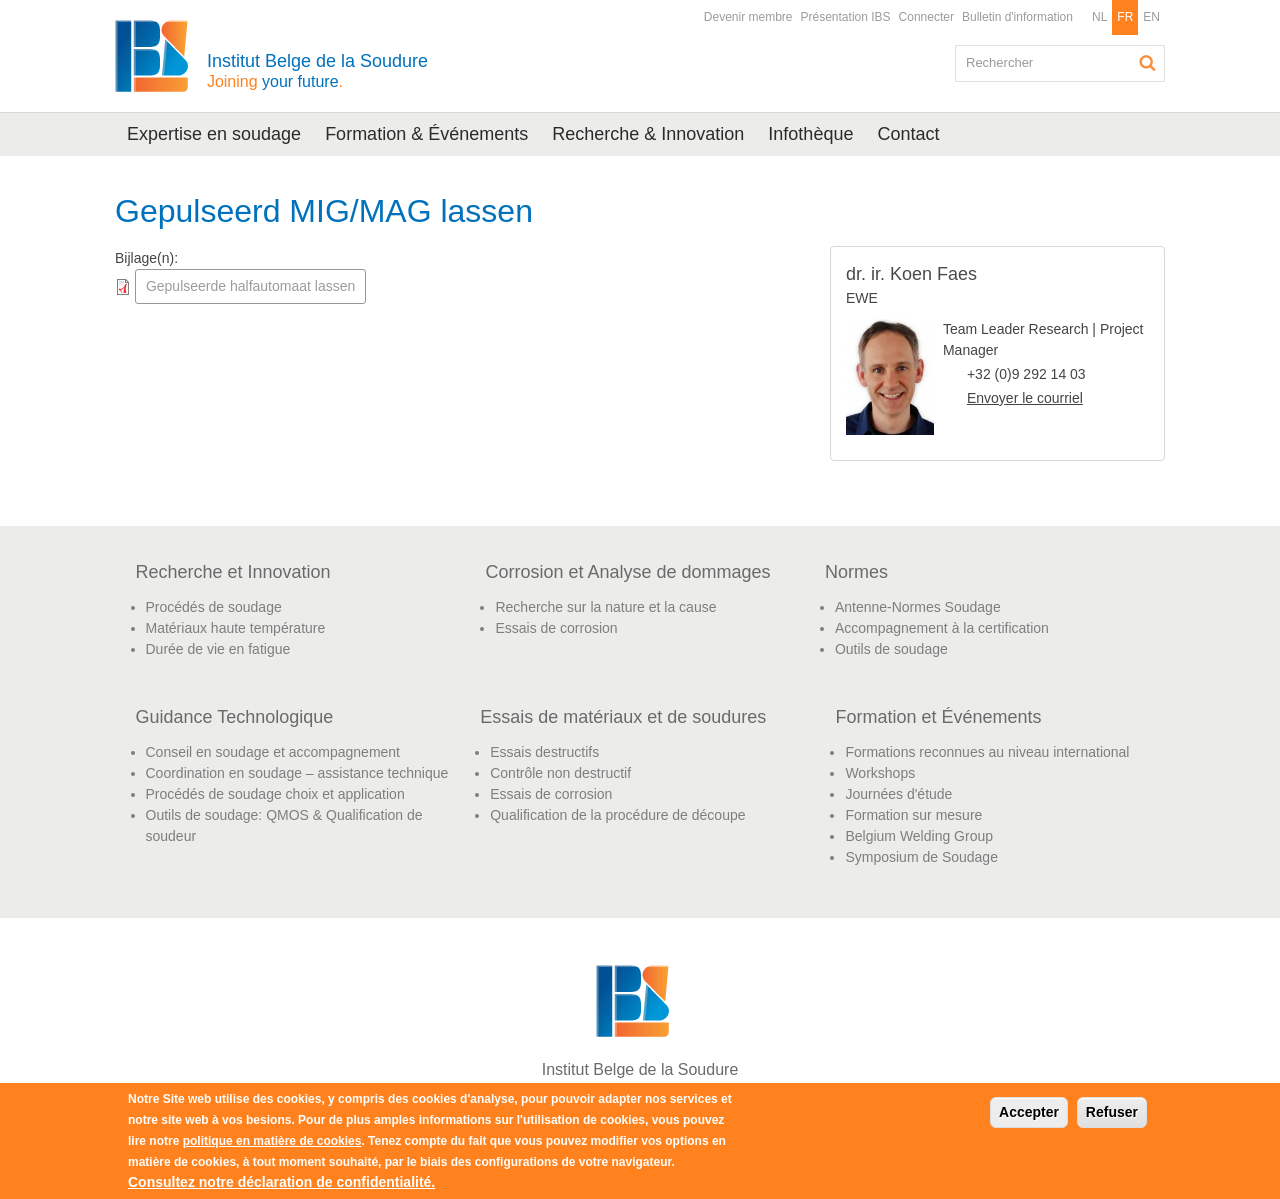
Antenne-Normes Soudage (918, 607)
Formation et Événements (938, 717)
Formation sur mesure (913, 815)
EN (1151, 17)
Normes (856, 572)
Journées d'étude (898, 794)
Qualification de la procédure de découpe (617, 815)
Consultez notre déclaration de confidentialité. (281, 1182)
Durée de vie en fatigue (218, 649)
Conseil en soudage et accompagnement (273, 752)
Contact (908, 134)
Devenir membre (748, 17)
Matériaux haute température (236, 628)
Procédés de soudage (214, 607)
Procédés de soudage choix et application (275, 794)
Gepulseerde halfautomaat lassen (250, 286)
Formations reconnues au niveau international (987, 752)
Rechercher (1148, 63)
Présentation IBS (846, 17)
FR (1125, 17)
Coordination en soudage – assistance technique (297, 773)
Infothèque (810, 134)
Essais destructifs (544, 752)
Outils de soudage (891, 649)
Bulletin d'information (1017, 17)
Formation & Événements (426, 134)
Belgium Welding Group (919, 836)
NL (1099, 17)
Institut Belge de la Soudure (317, 70)
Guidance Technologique (235, 717)
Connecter (926, 17)
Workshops (880, 773)
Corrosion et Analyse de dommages (627, 572)
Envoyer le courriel (1025, 398)
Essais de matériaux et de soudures (623, 717)
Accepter (1029, 1112)
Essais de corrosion (556, 628)
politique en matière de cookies (272, 1141)
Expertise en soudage (214, 134)
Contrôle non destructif (560, 773)
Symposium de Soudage (921, 857)
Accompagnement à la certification (942, 628)
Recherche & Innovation (648, 134)
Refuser (1112, 1112)
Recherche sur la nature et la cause (605, 607)
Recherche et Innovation (233, 572)
